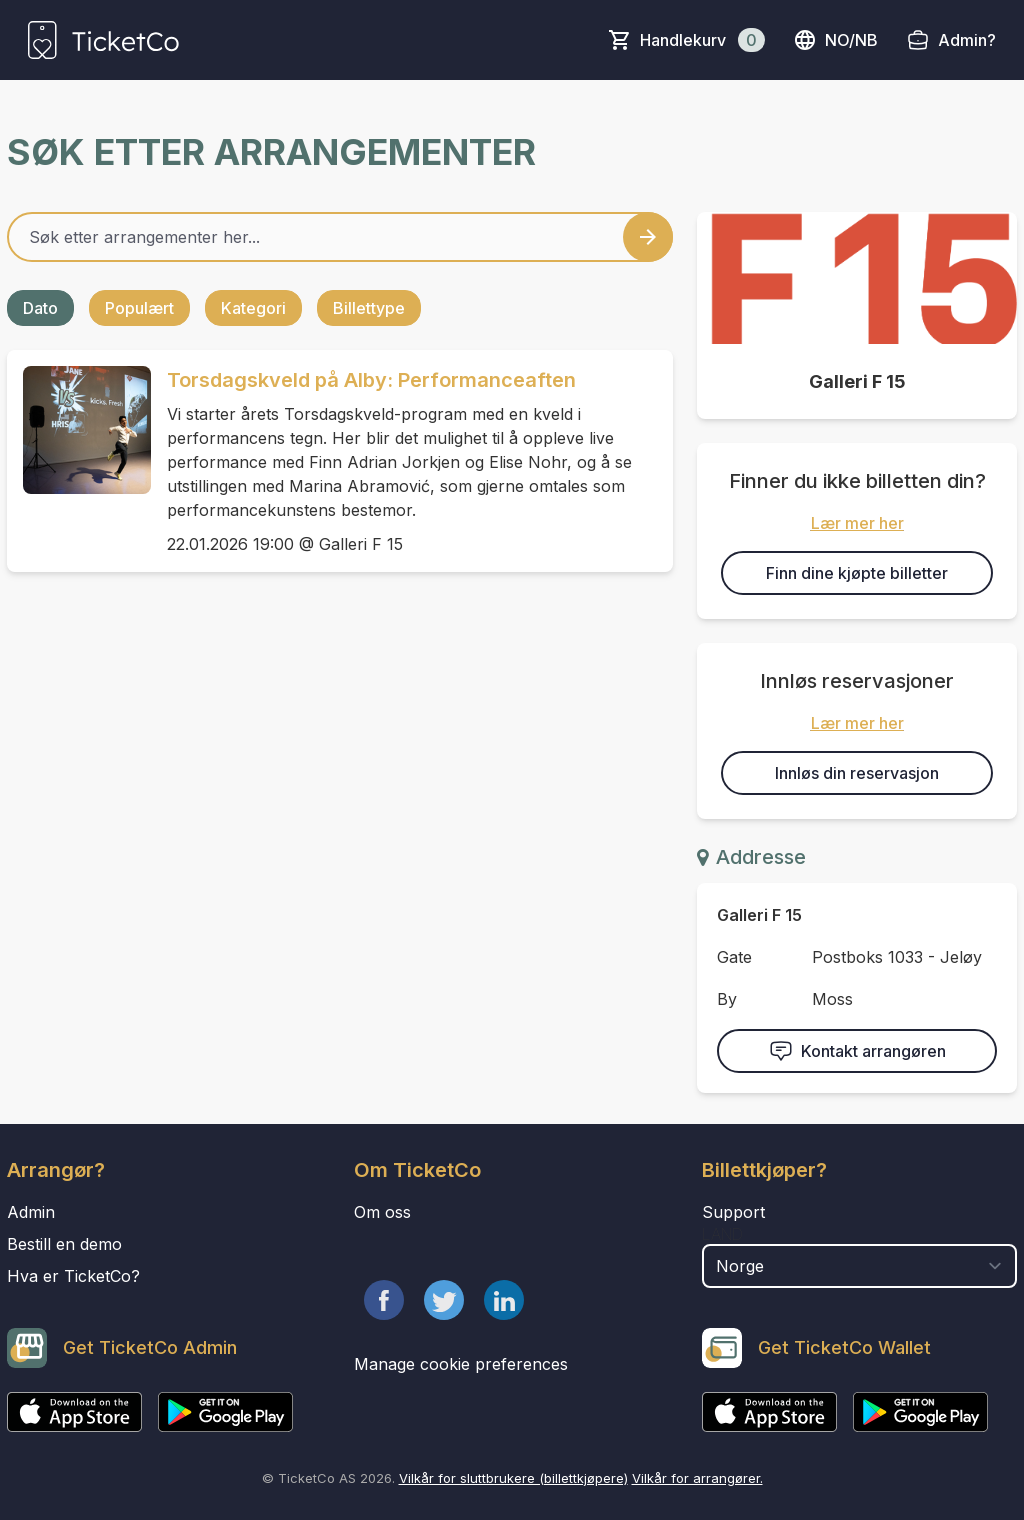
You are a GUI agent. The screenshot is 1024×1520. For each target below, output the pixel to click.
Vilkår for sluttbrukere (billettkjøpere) (513, 1478)
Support (733, 1212)
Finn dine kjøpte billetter (857, 573)
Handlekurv (702, 40)
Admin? (967, 40)
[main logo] (103, 40)
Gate (734, 957)
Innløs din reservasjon (857, 773)
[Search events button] (648, 237)
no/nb (835, 40)
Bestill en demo (64, 1244)
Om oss (382, 1212)
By (727, 999)
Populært (139, 308)
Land (722, 1234)
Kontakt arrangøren (857, 1051)
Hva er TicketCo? (73, 1276)
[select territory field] (859, 1266)
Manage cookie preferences (461, 1364)
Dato (40, 308)
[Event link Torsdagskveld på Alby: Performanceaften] (79, 430)
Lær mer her (857, 523)
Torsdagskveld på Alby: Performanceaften (371, 380)
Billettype (369, 308)
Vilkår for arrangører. (697, 1478)
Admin (31, 1212)
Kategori (253, 308)
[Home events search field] (340, 237)
